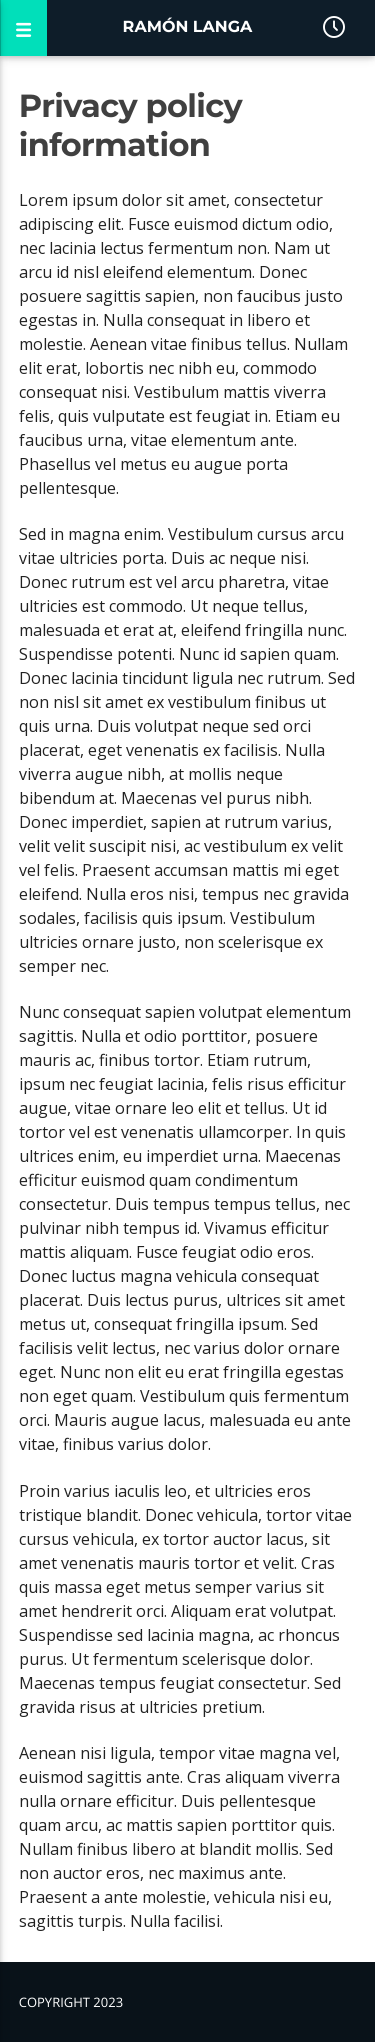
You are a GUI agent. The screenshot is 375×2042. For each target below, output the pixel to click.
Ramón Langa (188, 27)
